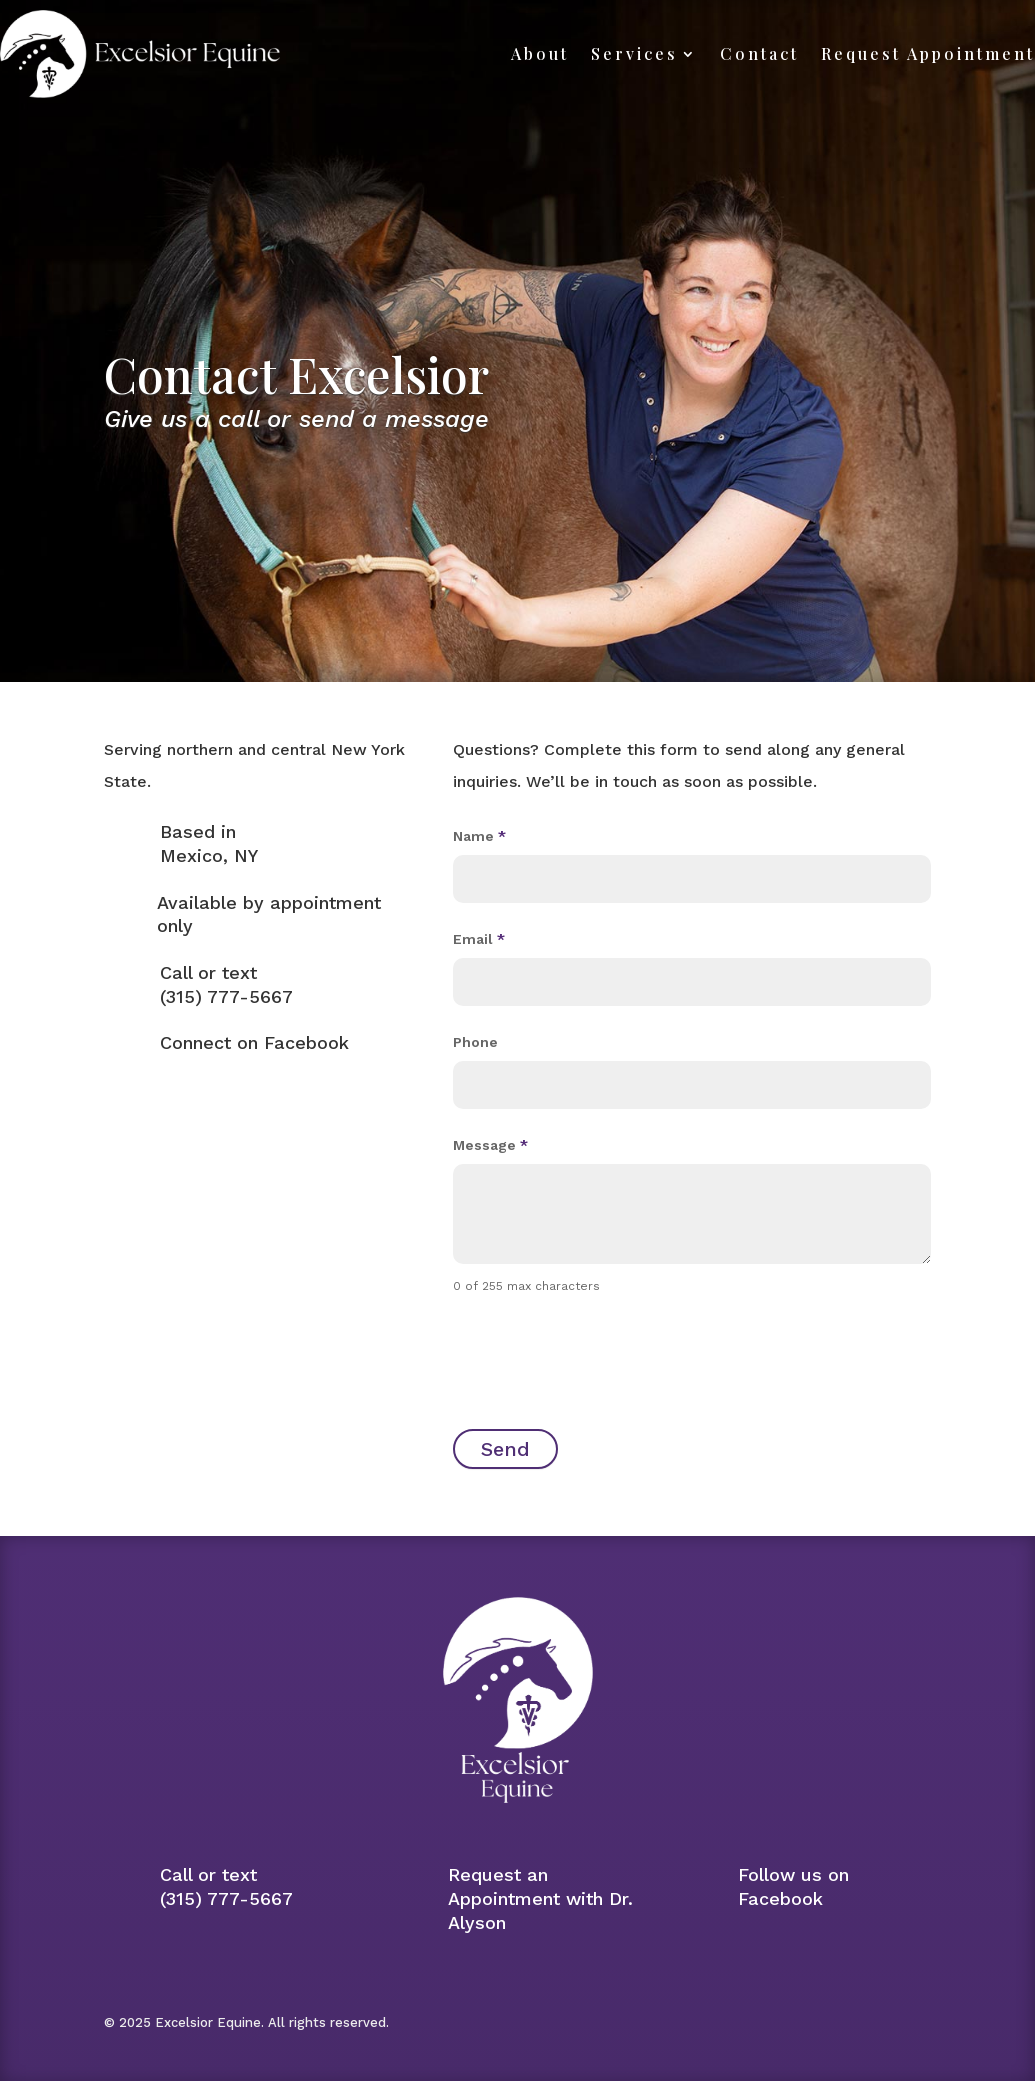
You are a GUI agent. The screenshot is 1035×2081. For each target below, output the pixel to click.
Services (634, 53)
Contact (759, 53)
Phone (475, 1042)
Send (505, 1449)
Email (479, 939)
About (540, 53)
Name (479, 836)
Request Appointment (928, 53)
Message (490, 1145)
